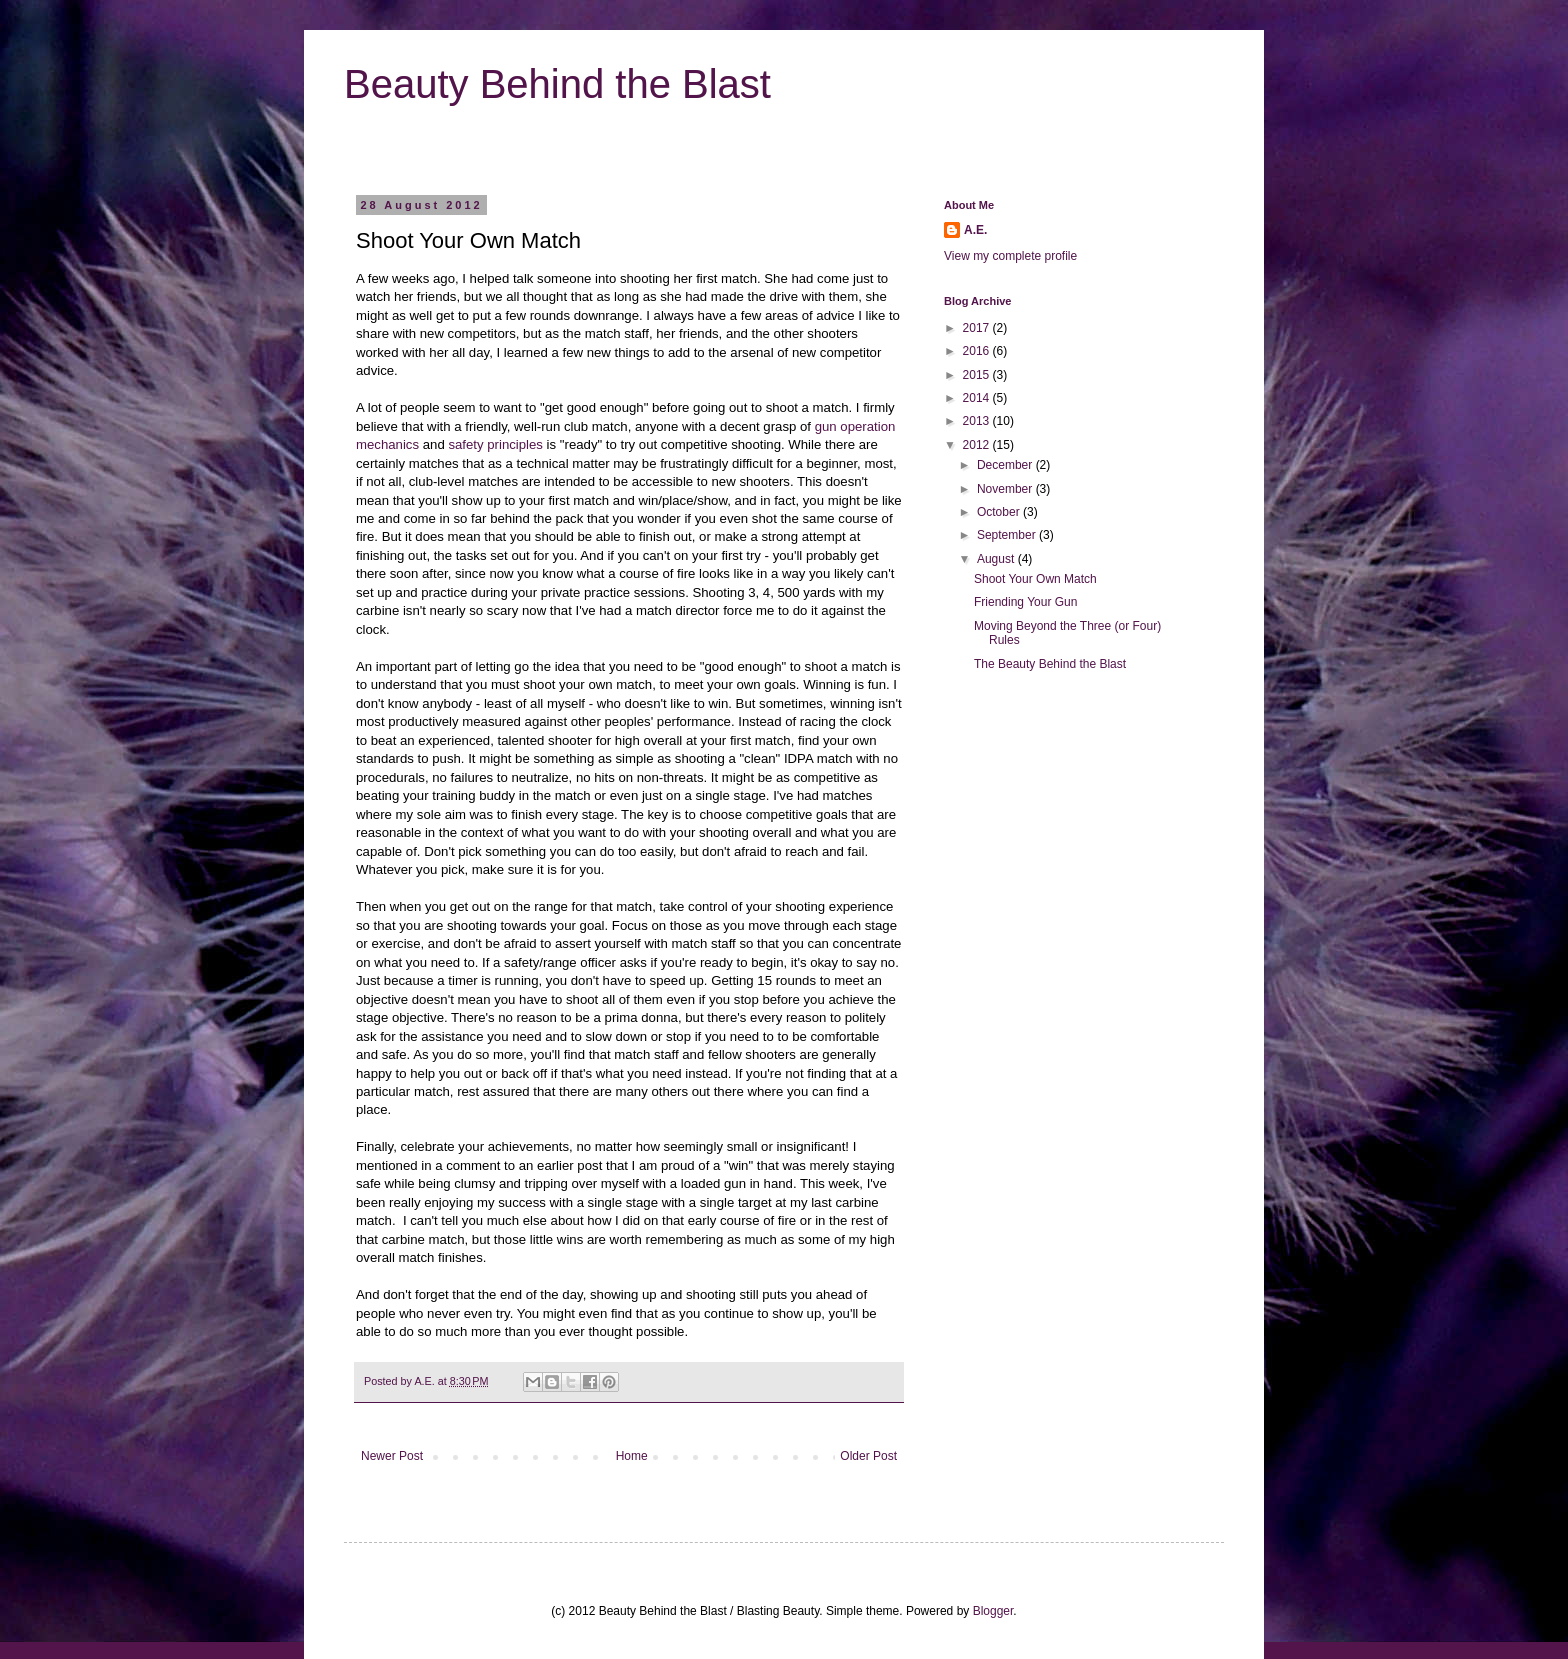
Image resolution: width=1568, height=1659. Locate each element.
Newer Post (392, 1456)
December (1006, 465)
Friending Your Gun (1025, 602)
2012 (978, 445)
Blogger (993, 1611)
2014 (978, 398)
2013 (978, 421)
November (1006, 489)
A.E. (425, 1381)
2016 (978, 351)
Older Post (868, 1456)
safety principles (495, 444)
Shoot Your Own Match (1035, 579)
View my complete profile (1010, 256)
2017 (978, 328)
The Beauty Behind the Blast (1050, 664)
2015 (978, 375)
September (1008, 535)
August (997, 559)
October (1000, 512)
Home (632, 1456)
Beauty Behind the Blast (557, 84)
